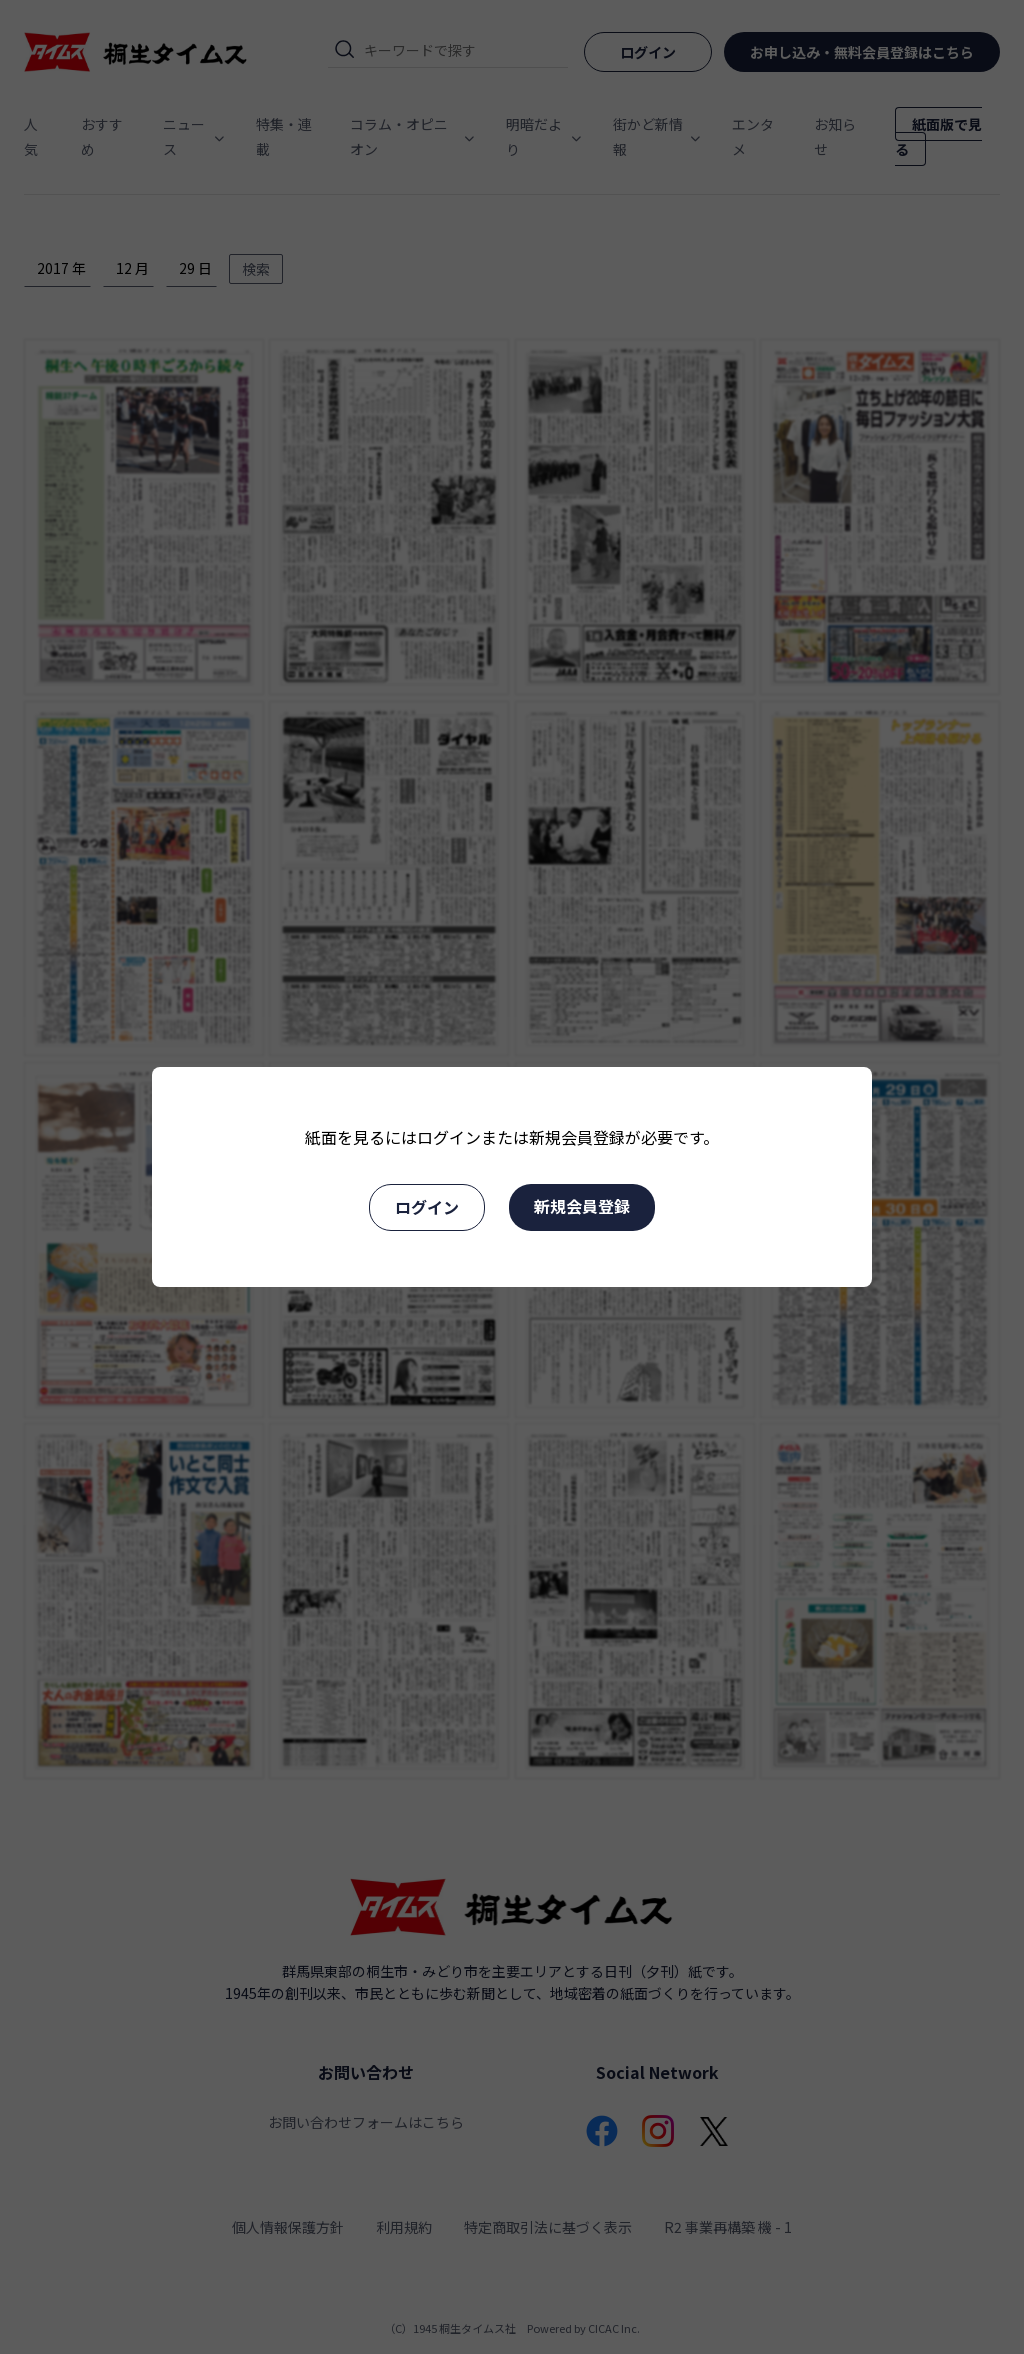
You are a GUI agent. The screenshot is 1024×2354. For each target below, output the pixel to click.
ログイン (427, 1207)
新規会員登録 (582, 1206)
